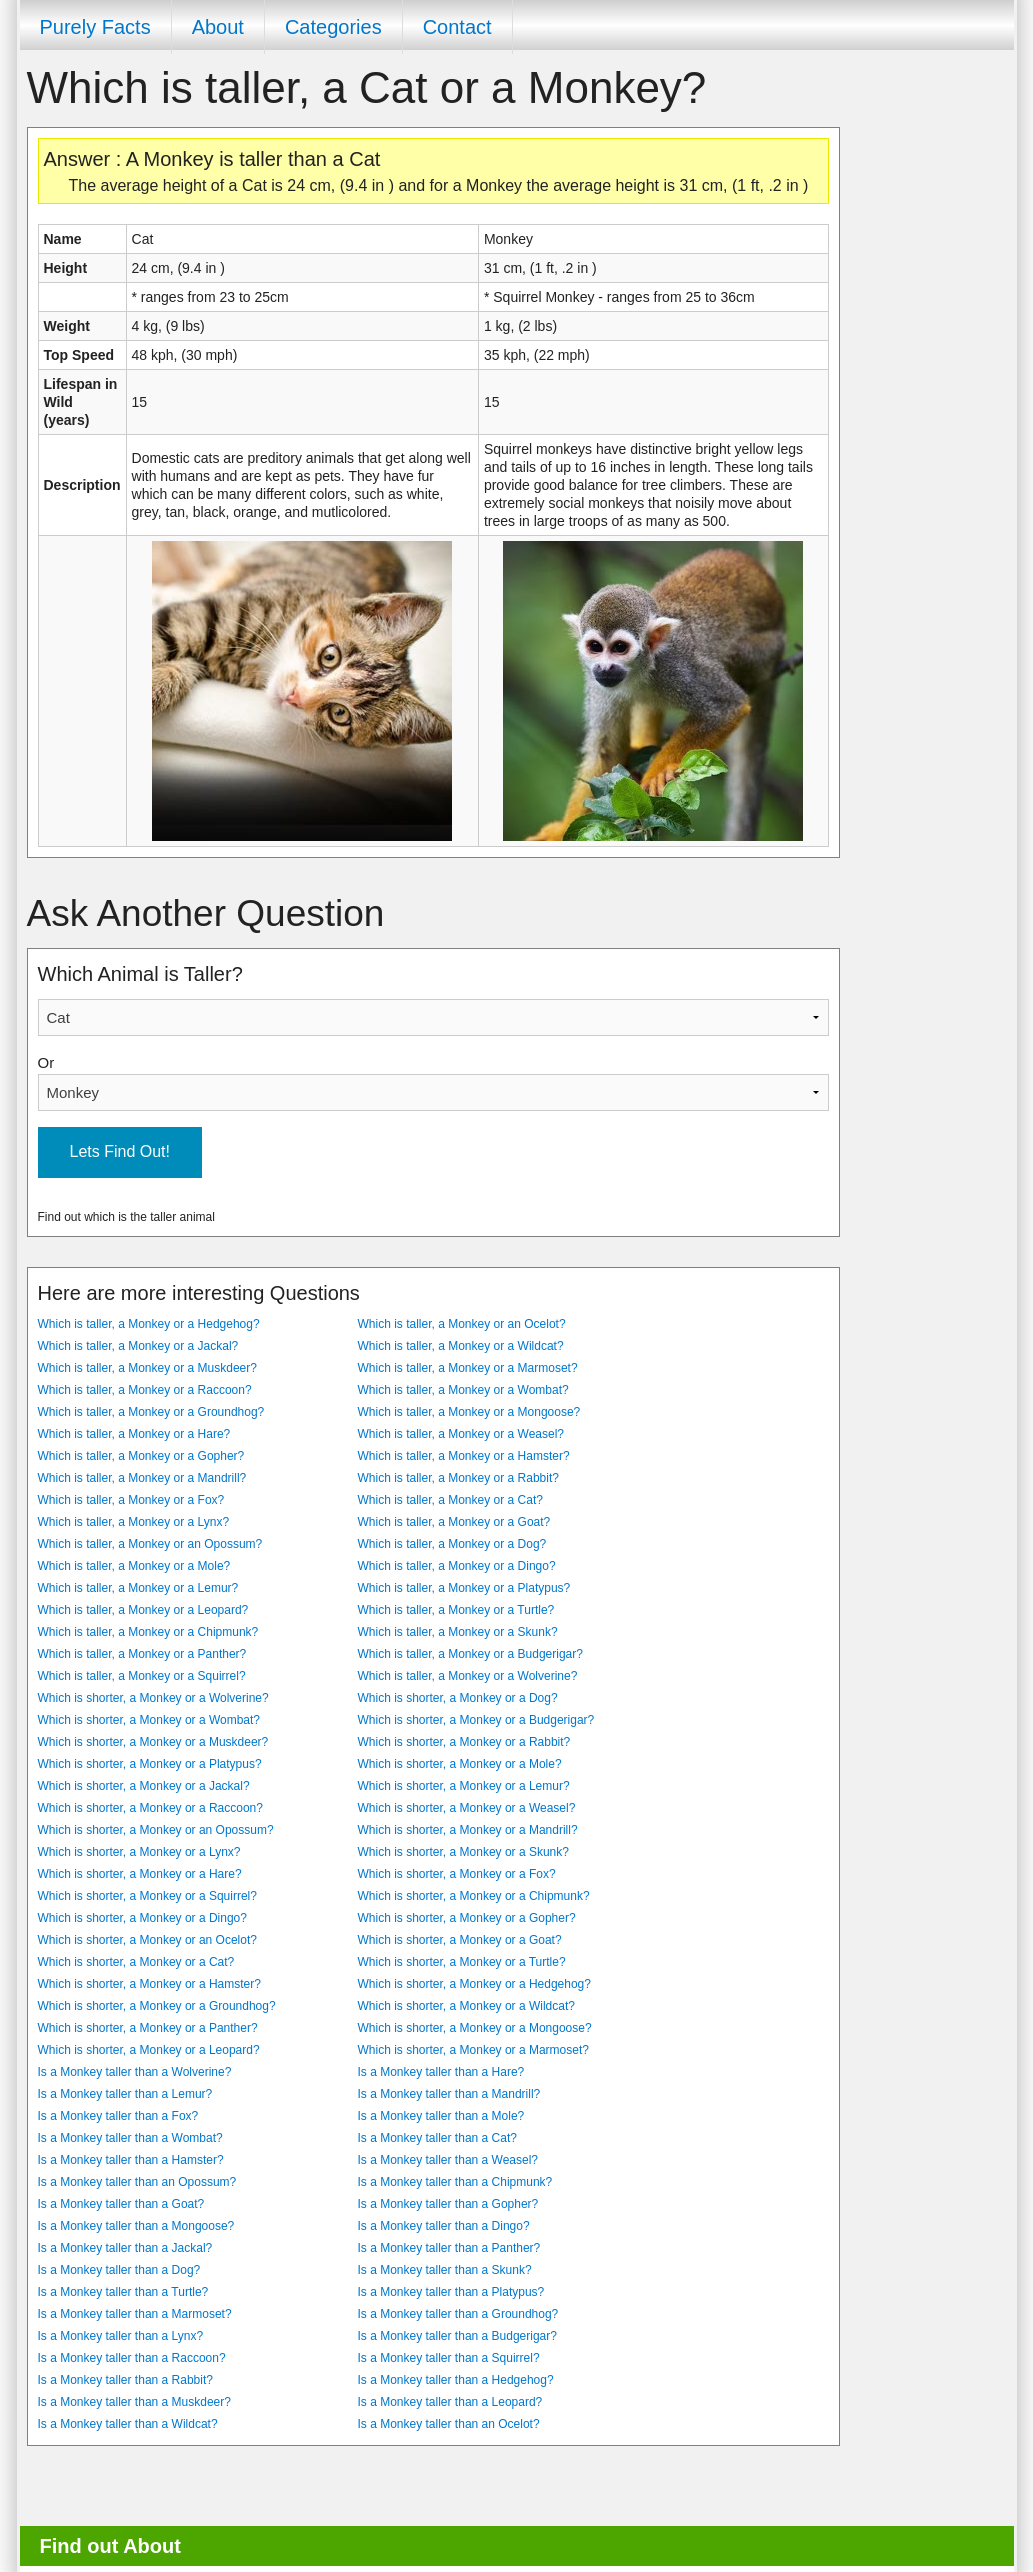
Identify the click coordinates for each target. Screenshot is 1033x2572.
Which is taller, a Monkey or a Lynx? (134, 1522)
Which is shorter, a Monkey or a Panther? (148, 2028)
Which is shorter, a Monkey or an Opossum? (156, 1830)
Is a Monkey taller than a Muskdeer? (134, 2402)
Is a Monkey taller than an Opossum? (137, 2182)
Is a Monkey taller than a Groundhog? (458, 2314)
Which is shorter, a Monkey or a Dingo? (142, 1918)
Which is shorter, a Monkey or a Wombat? (149, 1720)
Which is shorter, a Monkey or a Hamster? (149, 1984)
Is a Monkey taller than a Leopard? (450, 2402)
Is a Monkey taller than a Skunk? (445, 2270)
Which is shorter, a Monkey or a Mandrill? (468, 1830)
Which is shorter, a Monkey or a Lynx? (139, 1852)
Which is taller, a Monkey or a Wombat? (463, 1390)
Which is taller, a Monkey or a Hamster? (464, 1456)
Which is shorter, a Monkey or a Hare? (140, 1874)
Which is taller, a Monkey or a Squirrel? (142, 1676)
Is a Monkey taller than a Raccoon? (132, 2358)
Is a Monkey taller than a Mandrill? (449, 2094)
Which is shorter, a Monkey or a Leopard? (149, 2050)
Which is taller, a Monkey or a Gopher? (141, 1456)
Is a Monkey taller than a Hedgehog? (456, 2380)
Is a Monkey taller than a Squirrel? (449, 2358)
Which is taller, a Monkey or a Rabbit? (458, 1478)
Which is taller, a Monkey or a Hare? (134, 1434)
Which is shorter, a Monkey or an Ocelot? (147, 1940)
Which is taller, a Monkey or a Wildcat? (461, 1346)
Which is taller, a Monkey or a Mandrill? (142, 1478)
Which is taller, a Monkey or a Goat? (454, 1522)
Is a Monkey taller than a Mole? (441, 2116)
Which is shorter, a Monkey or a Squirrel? (147, 1896)
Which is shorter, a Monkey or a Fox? (457, 1874)
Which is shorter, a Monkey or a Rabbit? (464, 1742)
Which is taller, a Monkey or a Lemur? (138, 1588)
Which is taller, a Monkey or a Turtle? (456, 1610)
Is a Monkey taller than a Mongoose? (136, 2226)
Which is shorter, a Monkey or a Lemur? (464, 1786)
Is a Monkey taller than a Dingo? (444, 2226)
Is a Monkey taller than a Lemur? (125, 2094)
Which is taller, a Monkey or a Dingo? (457, 1566)
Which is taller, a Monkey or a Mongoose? (469, 1412)
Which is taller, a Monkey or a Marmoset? (468, 1368)
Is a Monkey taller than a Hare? (441, 2072)
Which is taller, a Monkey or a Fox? (131, 1500)
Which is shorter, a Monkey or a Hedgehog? (474, 1984)
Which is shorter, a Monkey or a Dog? (458, 1698)
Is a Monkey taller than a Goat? (121, 2204)
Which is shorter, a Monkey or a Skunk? (463, 1852)
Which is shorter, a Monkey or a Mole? (460, 1764)
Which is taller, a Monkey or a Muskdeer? (147, 1368)
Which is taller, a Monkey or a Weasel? (461, 1434)
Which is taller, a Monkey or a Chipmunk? (148, 1632)
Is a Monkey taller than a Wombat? (130, 2138)
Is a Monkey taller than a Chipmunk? (455, 2182)
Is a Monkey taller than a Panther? (449, 2248)
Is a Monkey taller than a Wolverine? (135, 2072)
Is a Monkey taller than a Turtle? (123, 2292)
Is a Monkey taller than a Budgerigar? (457, 2336)
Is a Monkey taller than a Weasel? (448, 2160)
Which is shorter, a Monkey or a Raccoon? (150, 1808)
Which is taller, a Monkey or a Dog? (452, 1544)
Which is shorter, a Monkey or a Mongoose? (475, 2028)
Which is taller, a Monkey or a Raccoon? (145, 1390)
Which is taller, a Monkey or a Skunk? (458, 1632)
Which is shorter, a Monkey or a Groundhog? (157, 2006)
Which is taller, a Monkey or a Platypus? (464, 1588)
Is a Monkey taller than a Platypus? (451, 2292)
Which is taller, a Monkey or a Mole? (134, 1566)
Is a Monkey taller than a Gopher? (448, 2204)
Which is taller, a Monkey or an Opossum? (150, 1544)
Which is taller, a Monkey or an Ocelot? (462, 1324)
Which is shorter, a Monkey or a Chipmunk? (474, 1896)
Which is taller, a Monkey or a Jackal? (138, 1346)
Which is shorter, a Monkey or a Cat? (136, 1962)
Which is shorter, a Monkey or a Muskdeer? (153, 1742)
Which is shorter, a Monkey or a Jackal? (144, 1786)
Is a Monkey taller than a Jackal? (125, 2248)
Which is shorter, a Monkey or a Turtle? (462, 1962)
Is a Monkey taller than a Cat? (437, 2138)
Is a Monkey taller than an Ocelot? (449, 2424)
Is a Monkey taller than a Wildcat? (128, 2424)
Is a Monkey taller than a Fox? (118, 2116)
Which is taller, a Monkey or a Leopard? (143, 1610)
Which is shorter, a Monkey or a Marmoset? (473, 2050)
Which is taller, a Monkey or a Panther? (142, 1654)
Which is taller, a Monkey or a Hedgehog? (149, 1324)
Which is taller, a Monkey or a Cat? (450, 1500)
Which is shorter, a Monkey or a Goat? (460, 1940)
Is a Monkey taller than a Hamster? (131, 2160)
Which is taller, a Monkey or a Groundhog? (151, 1412)
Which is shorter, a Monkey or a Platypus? (150, 1764)
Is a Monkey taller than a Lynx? (121, 2336)
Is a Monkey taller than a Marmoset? (135, 2314)
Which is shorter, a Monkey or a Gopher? (467, 1918)
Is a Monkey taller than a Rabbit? (125, 2380)
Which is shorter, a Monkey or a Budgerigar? (476, 1720)
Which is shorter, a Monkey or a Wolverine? (153, 1698)
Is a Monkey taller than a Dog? (119, 2270)
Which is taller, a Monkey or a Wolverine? (468, 1676)
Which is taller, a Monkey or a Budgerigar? (470, 1654)
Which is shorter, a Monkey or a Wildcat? (466, 2006)
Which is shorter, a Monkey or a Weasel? (467, 1808)
